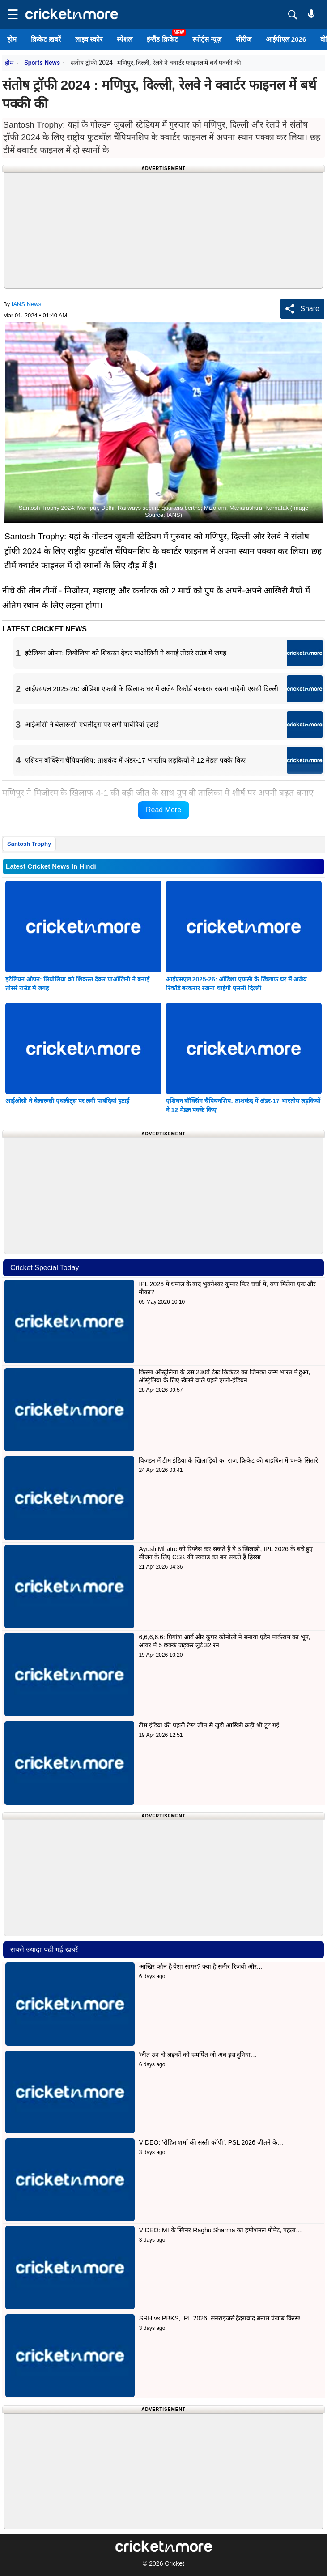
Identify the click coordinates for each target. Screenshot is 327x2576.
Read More (163, 810)
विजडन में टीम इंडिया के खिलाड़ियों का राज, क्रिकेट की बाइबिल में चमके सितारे (228, 1460)
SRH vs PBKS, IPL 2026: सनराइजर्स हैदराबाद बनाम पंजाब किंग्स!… (223, 2318)
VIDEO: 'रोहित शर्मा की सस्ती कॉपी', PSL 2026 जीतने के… (211, 2142)
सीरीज (243, 39)
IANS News (26, 304)
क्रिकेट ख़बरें (46, 39)
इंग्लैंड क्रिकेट (162, 39)
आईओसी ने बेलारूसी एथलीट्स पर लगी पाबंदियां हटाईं (67, 1101)
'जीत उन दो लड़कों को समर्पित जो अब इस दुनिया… (198, 2054)
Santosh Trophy (29, 843)
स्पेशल (124, 39)
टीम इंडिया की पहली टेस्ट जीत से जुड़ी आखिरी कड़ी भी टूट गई (210, 1725)
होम (12, 39)
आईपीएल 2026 (286, 39)
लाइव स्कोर (88, 39)
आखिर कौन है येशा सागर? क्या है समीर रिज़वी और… (201, 1966)
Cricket (174, 2563)
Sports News (42, 62)
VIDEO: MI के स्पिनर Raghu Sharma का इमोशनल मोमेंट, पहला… (220, 2230)
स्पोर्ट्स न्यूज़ (206, 39)
